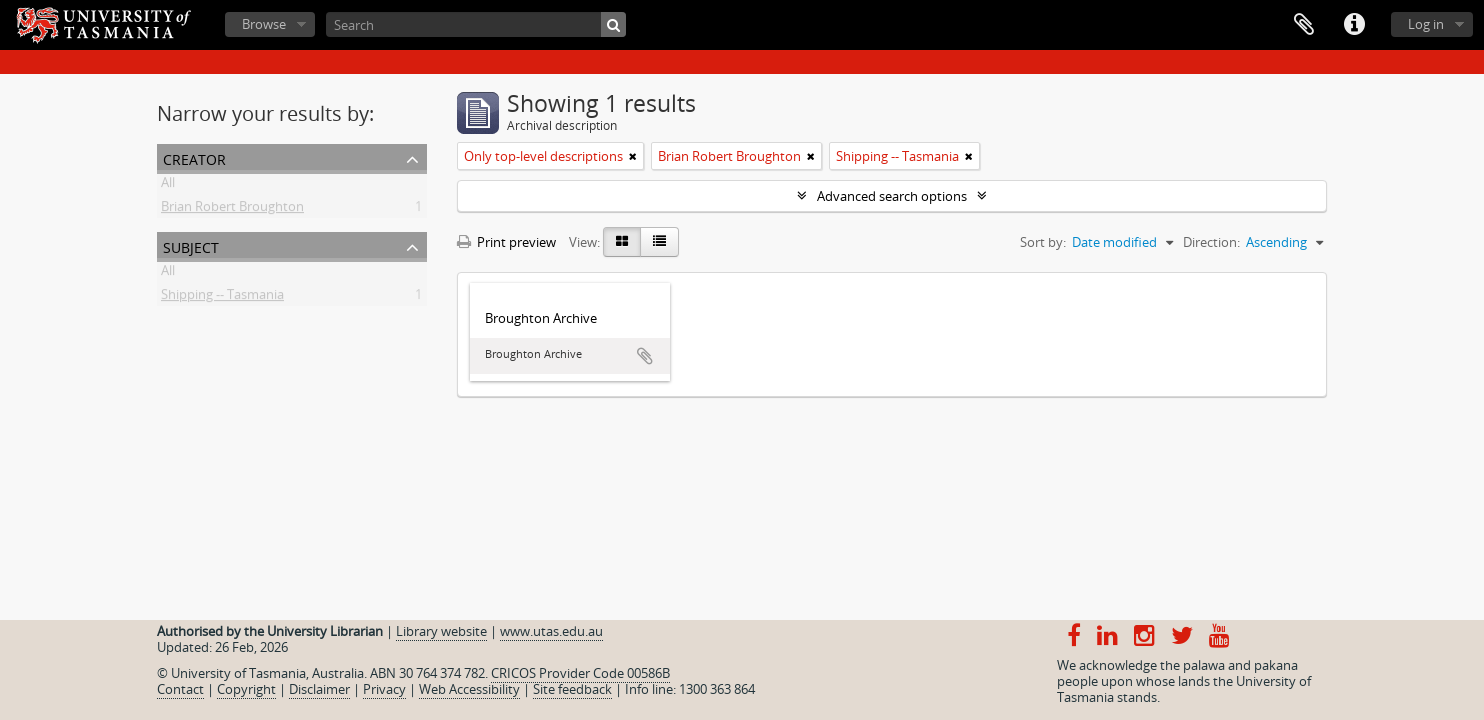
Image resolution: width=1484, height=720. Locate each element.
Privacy (384, 689)
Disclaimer (319, 689)
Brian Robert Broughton (232, 210)
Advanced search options (892, 196)
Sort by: (1043, 242)
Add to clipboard (645, 356)
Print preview (506, 242)
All (168, 186)
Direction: (1211, 242)
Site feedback (572, 689)
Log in (1426, 24)
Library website (441, 631)
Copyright (246, 689)
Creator (194, 157)
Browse (264, 24)
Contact (180, 689)
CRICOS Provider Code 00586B (580, 673)
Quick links (1354, 25)
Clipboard (1304, 25)
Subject (191, 245)
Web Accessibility (469, 689)
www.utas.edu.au (551, 631)
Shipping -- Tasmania (222, 298)
